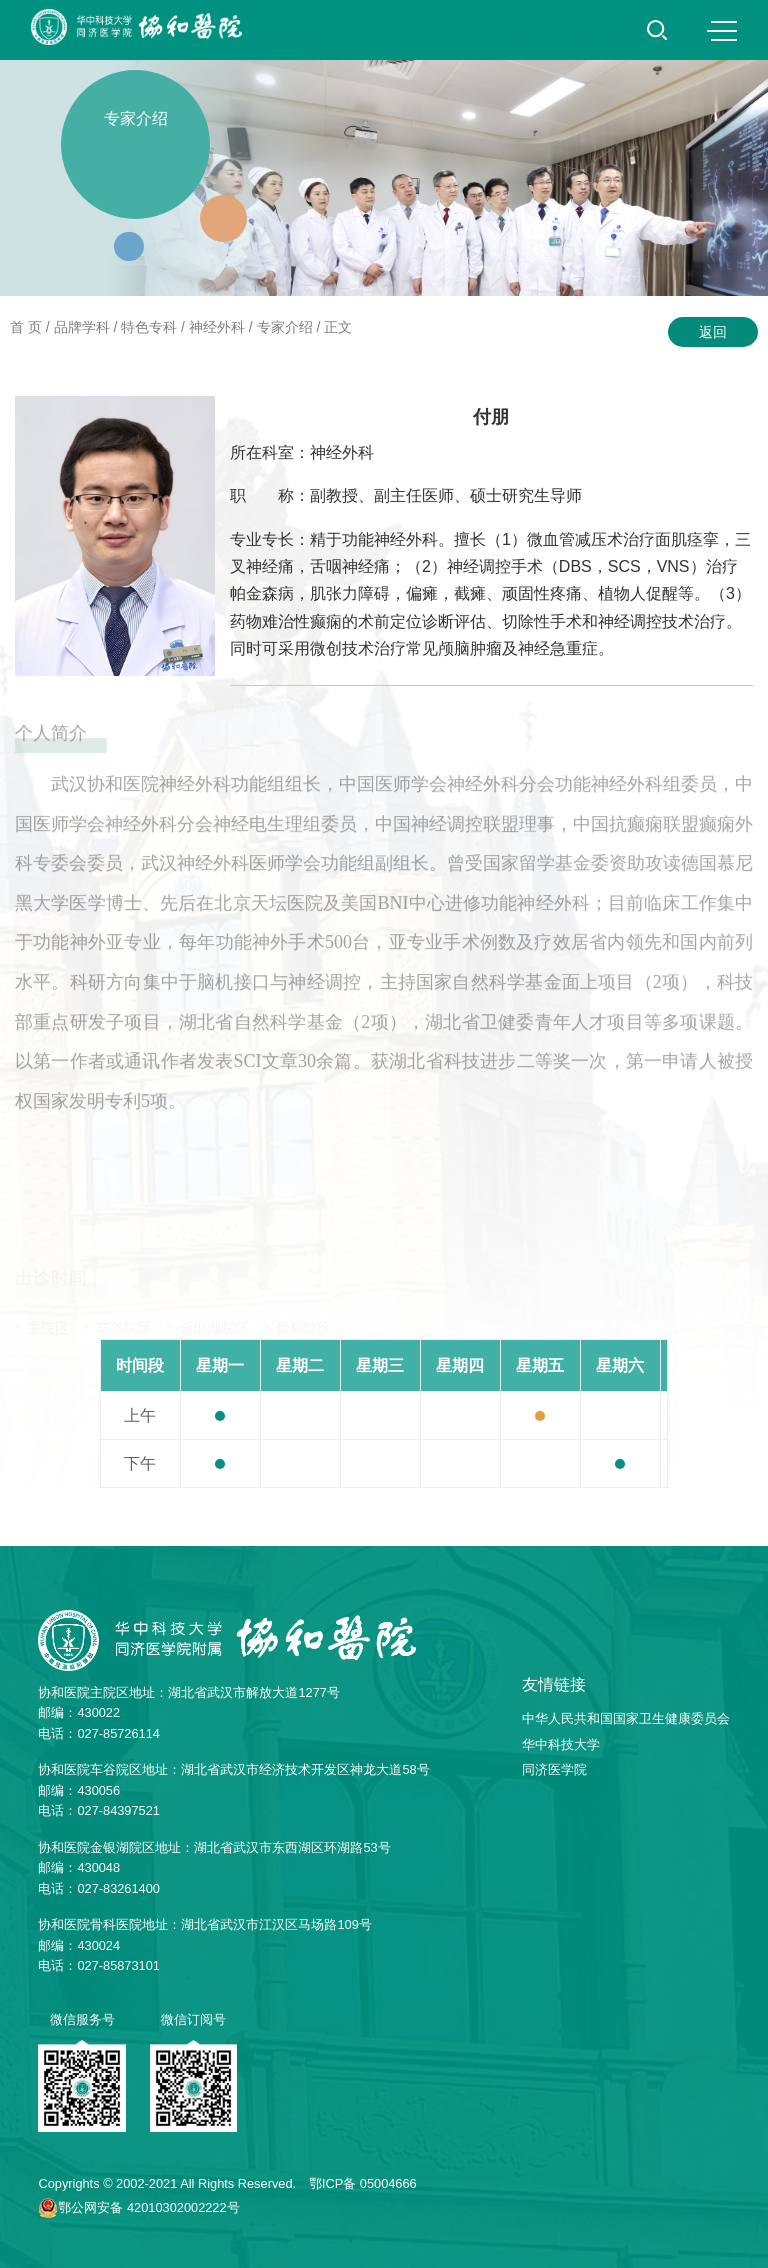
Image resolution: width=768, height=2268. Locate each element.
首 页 (26, 327)
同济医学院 (554, 1769)
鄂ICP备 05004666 (363, 2183)
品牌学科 (82, 327)
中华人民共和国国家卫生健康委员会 (626, 1718)
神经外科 (217, 327)
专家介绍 (285, 327)
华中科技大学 (561, 1744)
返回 (713, 332)
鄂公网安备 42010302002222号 (148, 2207)
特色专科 (149, 327)
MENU (722, 31)
